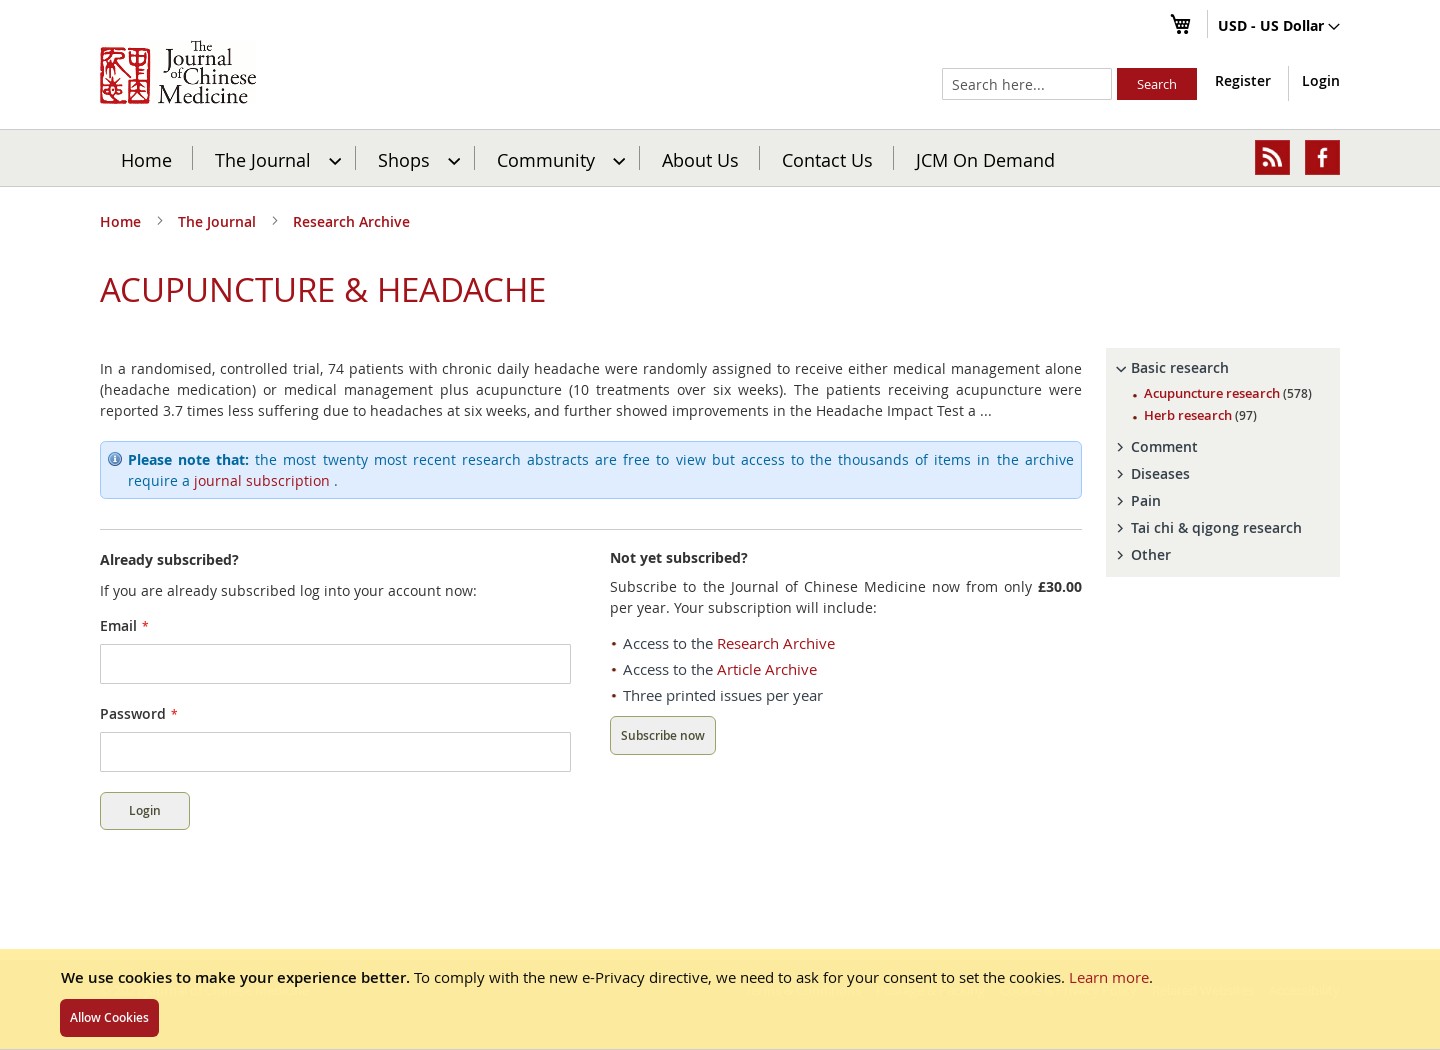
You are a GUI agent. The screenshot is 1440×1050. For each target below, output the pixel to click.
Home (146, 159)
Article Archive (767, 669)
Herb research (1200, 415)
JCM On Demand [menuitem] (985, 159)
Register (1243, 80)
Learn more (1109, 977)
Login (1321, 80)
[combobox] (1027, 84)
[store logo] (178, 72)
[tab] (1223, 368)
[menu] (720, 158)
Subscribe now (663, 735)
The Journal (219, 221)
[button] (1279, 27)
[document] (720, 999)
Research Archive (351, 221)
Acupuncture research (1228, 393)
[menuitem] (275, 158)
